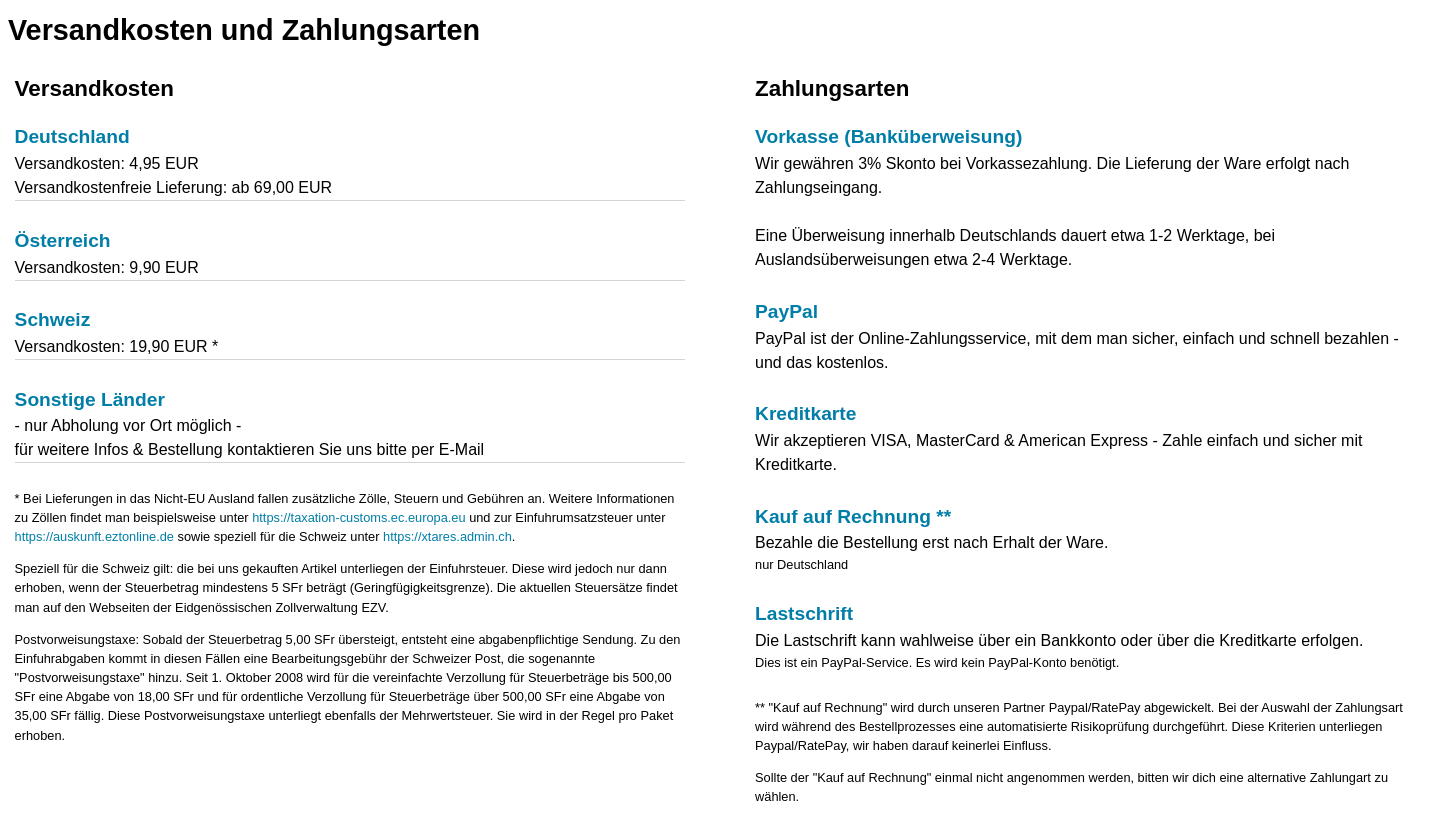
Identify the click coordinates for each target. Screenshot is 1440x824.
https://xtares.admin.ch (447, 536)
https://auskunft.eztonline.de (94, 536)
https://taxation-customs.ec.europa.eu (358, 517)
